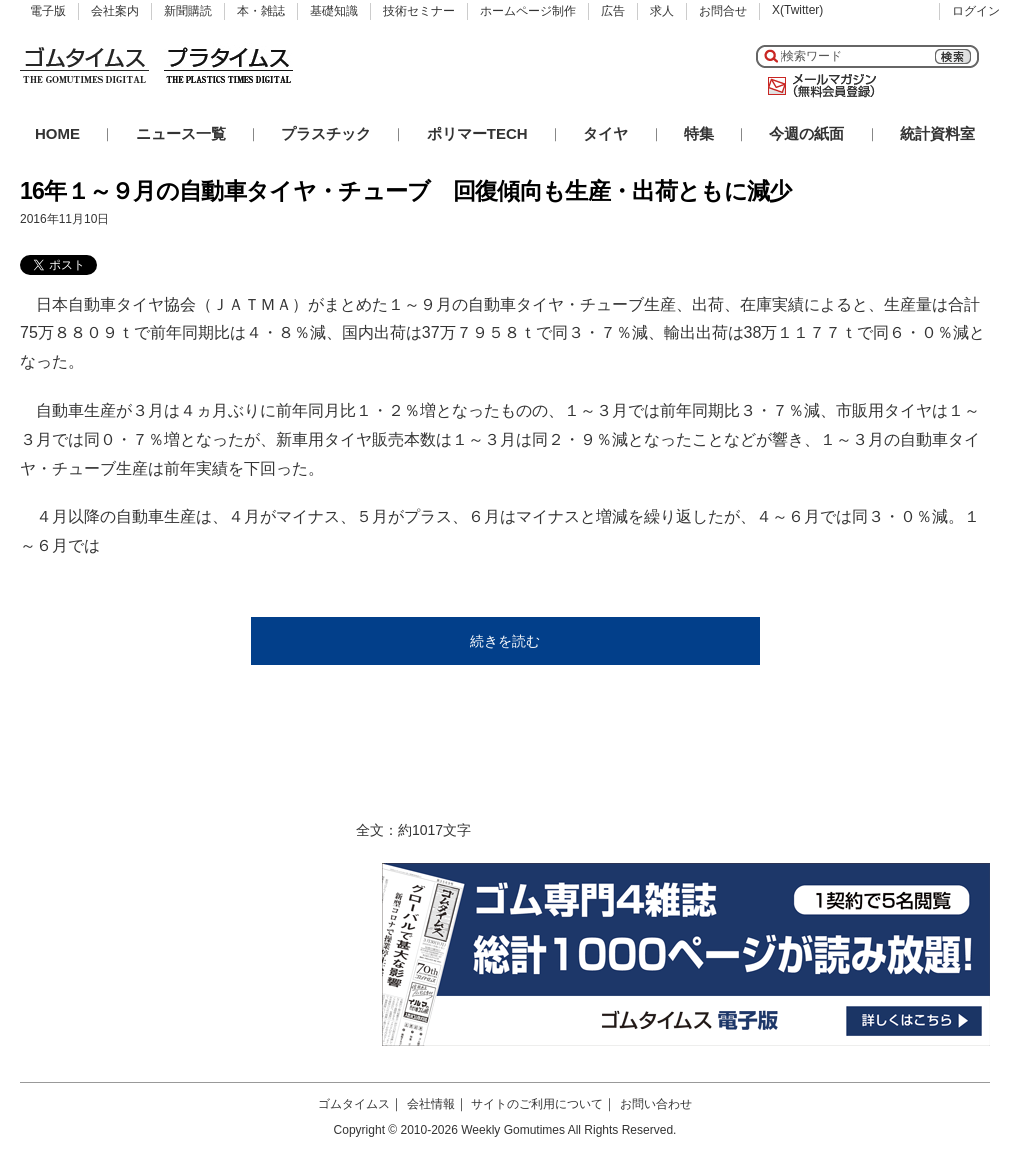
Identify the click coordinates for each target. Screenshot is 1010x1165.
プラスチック (326, 133)
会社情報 (431, 1104)
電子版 (48, 11)
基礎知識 (334, 11)
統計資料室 (937, 133)
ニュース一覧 (181, 133)
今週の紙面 (806, 133)
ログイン (976, 11)
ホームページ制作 (528, 11)
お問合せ (723, 11)
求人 (662, 11)
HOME (57, 133)
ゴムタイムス (354, 1104)
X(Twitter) (797, 10)
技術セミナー (419, 11)
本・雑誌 (261, 11)
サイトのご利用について (537, 1104)
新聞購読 (188, 11)
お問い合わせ (656, 1104)
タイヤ (605, 133)
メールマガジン (818, 86)
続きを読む (505, 641)
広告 (613, 11)
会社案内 (115, 11)
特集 (699, 133)
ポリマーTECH (477, 133)
